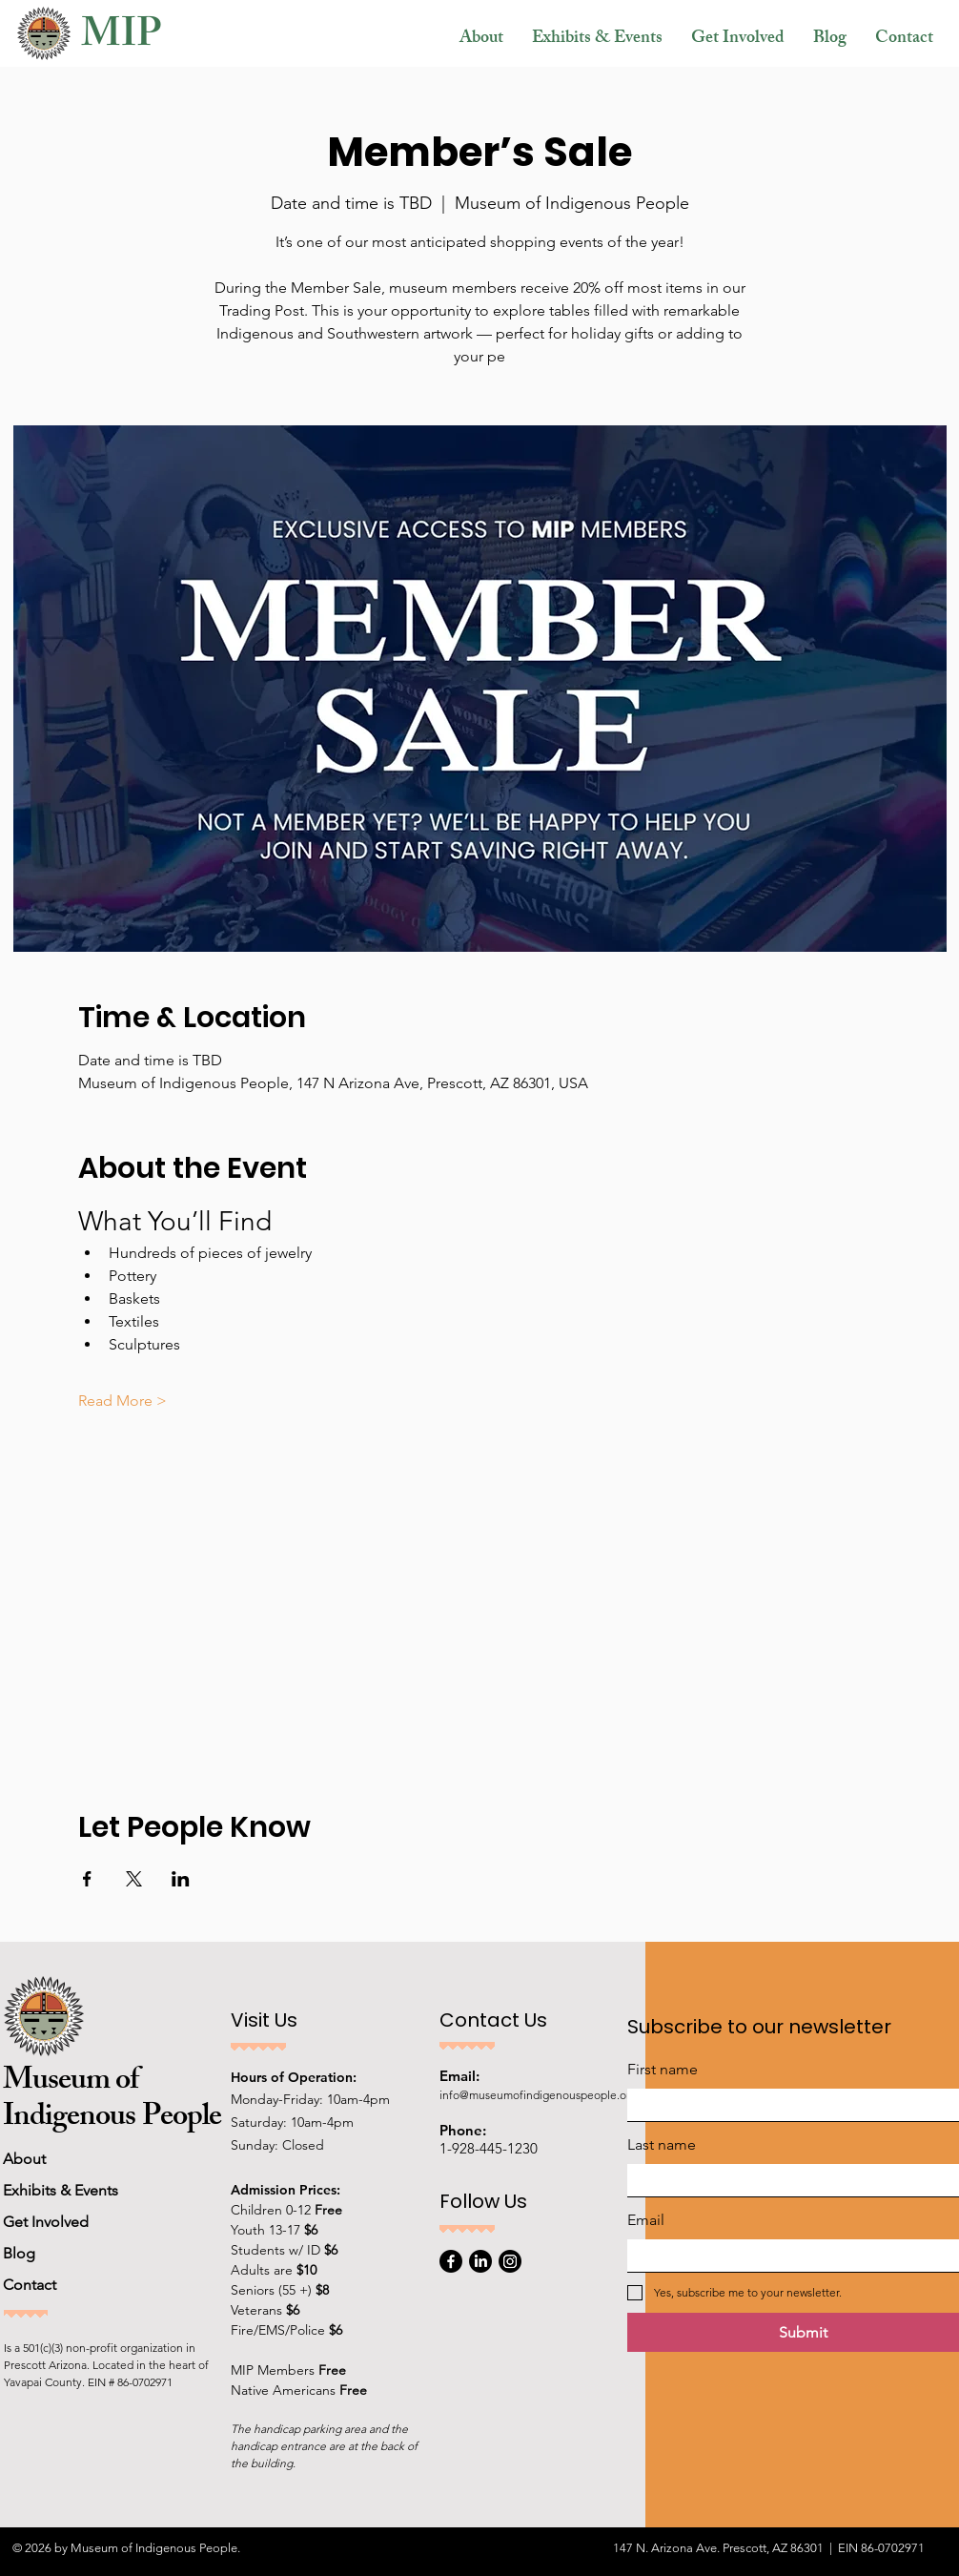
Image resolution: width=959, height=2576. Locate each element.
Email (645, 2220)
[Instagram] (510, 2261)
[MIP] (158, 39)
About (24, 2159)
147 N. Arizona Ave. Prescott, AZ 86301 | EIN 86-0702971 (769, 2548)
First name (662, 2069)
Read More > (122, 1400)
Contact (29, 2285)
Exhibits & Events (60, 2190)
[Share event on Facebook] (87, 1878)
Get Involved (46, 2222)
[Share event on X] (134, 1878)
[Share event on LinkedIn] (181, 1878)
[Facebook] (450, 2261)
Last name (661, 2144)
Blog (19, 2253)
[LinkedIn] (480, 2261)
